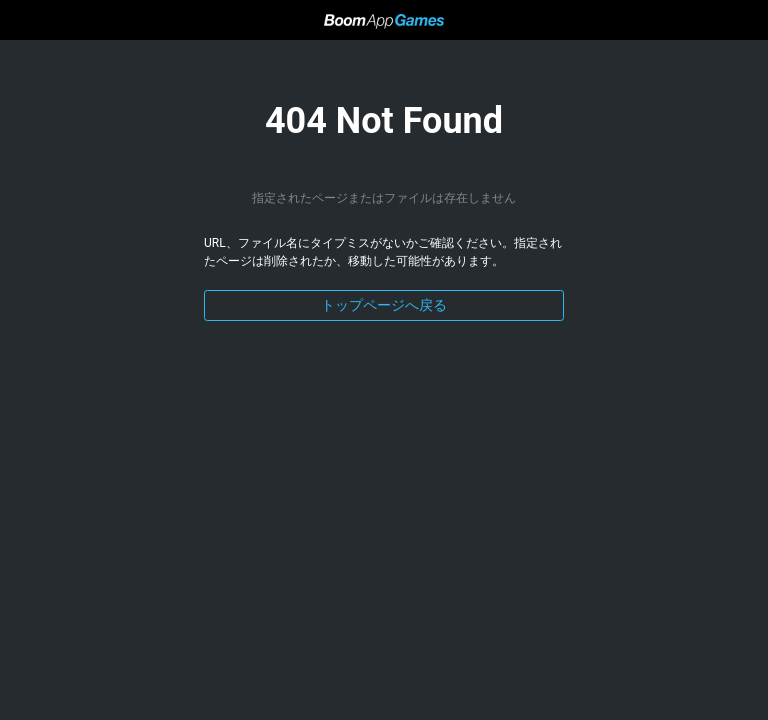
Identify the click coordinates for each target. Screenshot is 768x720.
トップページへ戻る (384, 305)
